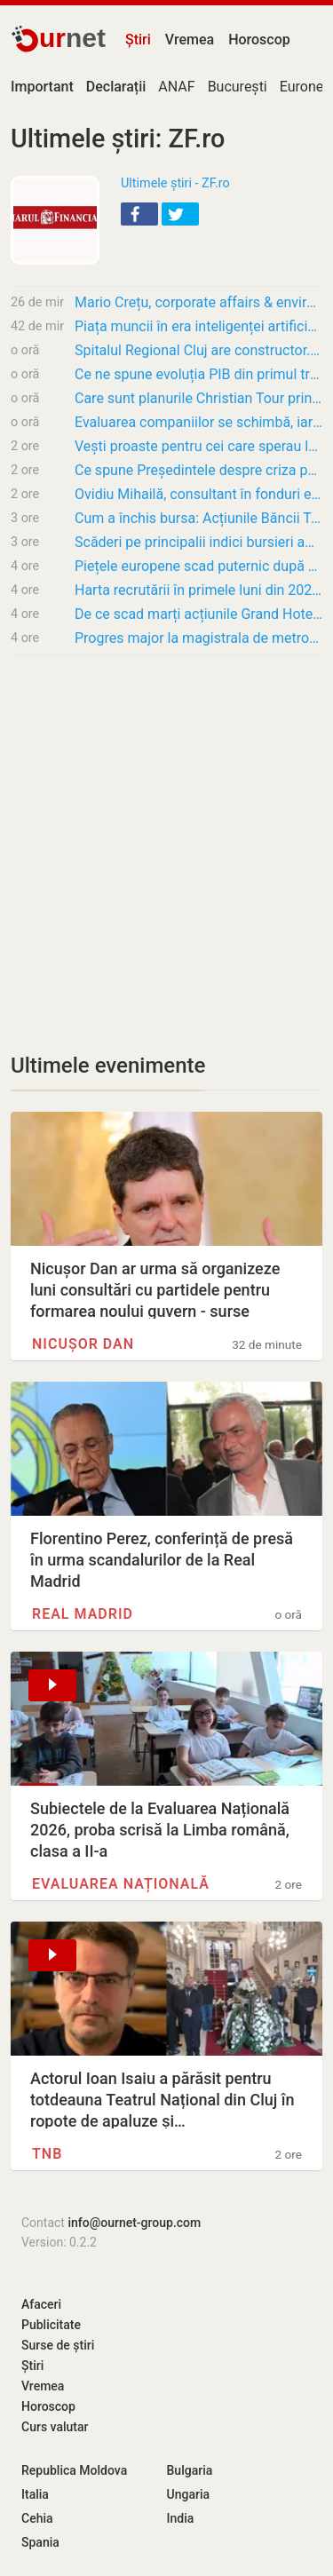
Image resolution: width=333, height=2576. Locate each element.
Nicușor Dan (83, 1344)
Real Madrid (82, 1613)
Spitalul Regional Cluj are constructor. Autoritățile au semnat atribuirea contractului (198, 350)
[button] (139, 214)
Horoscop (259, 39)
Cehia (37, 2518)
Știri (138, 39)
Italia (35, 2494)
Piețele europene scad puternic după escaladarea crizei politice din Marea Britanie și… (198, 566)
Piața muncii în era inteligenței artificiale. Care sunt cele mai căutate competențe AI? (198, 326)
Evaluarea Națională (121, 1883)
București (237, 86)
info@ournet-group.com (134, 2222)
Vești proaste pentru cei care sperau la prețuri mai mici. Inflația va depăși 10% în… (198, 446)
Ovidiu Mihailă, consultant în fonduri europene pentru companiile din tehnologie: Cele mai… (198, 494)
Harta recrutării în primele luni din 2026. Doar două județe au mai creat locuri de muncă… (198, 590)
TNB (47, 2153)
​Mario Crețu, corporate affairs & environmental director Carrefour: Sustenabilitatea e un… (198, 302)
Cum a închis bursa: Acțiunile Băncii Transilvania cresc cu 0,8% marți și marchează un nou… (198, 518)
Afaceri (41, 2304)
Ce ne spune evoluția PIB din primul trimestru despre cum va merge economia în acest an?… (198, 374)
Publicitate (51, 2325)
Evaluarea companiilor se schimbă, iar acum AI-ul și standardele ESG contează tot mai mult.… (198, 422)
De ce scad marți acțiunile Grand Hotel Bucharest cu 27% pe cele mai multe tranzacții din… (198, 614)
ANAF (176, 86)
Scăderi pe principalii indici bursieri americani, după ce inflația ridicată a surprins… (198, 542)
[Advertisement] (166, 843)
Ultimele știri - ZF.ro (175, 183)
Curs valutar (54, 2427)
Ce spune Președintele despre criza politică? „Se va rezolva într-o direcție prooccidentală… (198, 470)
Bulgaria (190, 2470)
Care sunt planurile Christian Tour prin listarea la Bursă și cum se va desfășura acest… (198, 398)
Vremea (189, 39)
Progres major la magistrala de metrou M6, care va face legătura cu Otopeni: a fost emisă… (198, 638)
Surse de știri (57, 2345)
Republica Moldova (74, 2470)
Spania (40, 2542)
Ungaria (188, 2494)
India (180, 2518)
